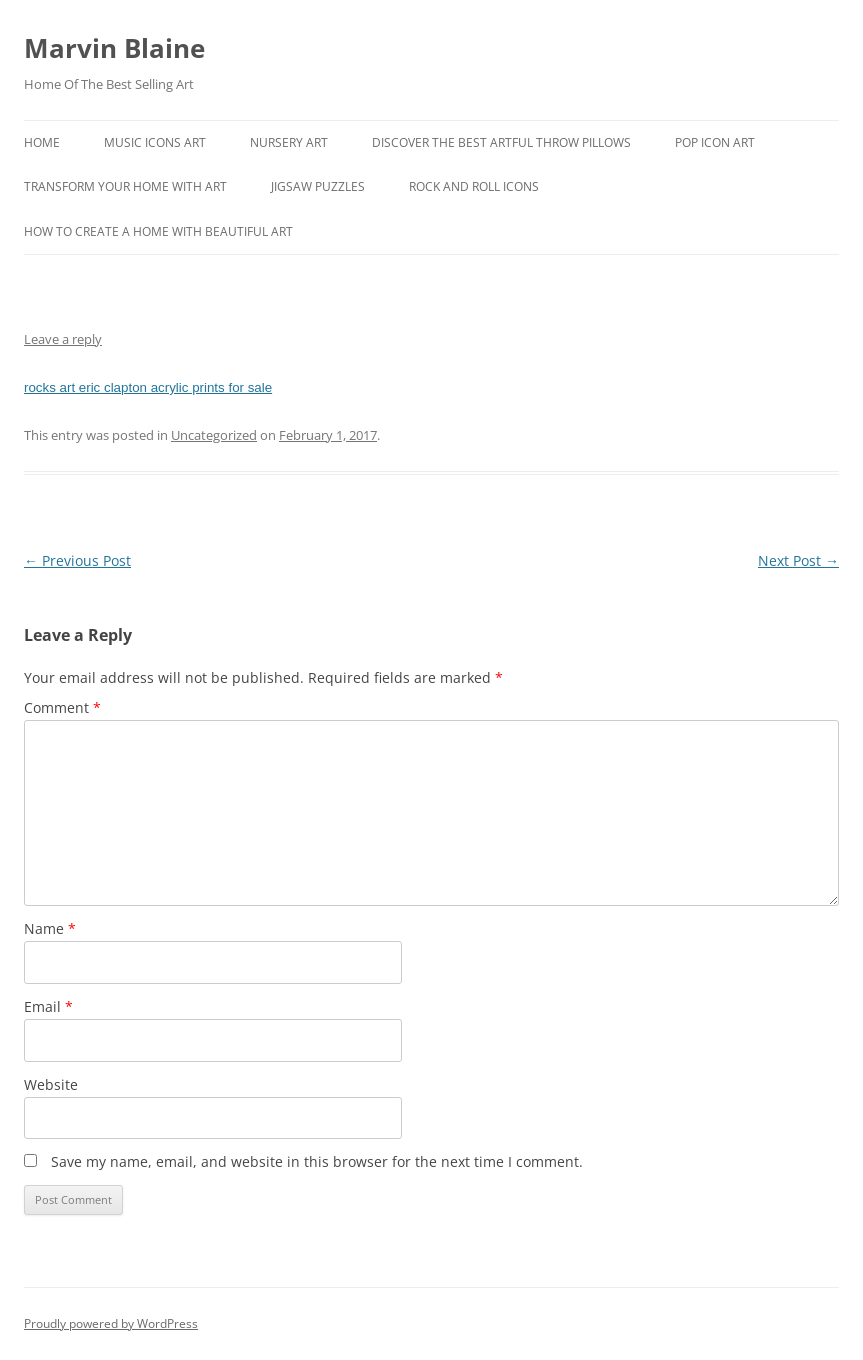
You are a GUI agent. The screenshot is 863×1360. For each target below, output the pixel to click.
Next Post (798, 560)
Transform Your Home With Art (125, 186)
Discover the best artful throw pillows (501, 142)
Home (42, 142)
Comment (62, 707)
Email (48, 1006)
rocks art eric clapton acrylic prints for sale (148, 387)
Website (51, 1084)
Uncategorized (214, 435)
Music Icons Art (155, 142)
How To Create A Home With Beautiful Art (158, 231)
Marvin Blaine (114, 48)
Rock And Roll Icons (474, 186)
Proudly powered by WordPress (111, 1323)
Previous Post (77, 560)
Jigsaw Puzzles (318, 186)
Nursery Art (289, 142)
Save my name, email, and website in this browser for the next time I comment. (317, 1161)
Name (50, 928)
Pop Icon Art (715, 142)
